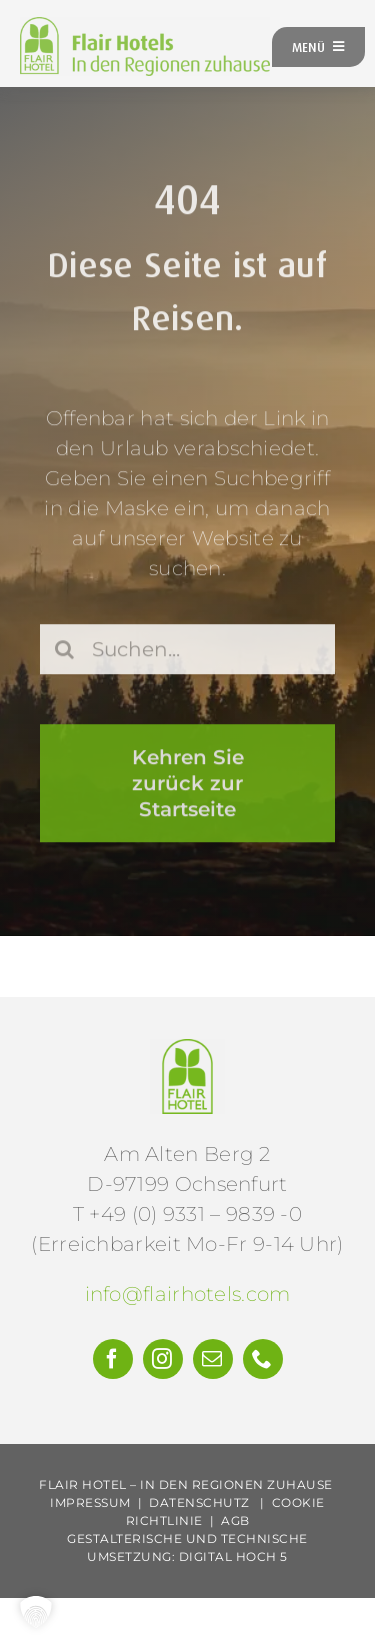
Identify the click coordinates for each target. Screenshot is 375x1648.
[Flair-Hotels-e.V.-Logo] (187, 1049)
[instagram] (163, 1359)
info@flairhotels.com (188, 1294)
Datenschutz (199, 1502)
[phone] (263, 1359)
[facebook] (113, 1359)
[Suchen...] (187, 652)
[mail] (213, 1359)
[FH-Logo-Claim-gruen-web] (145, 27)
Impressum (90, 1502)
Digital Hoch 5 (233, 1556)
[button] (36, 1612)
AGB (235, 1520)
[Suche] (65, 652)
